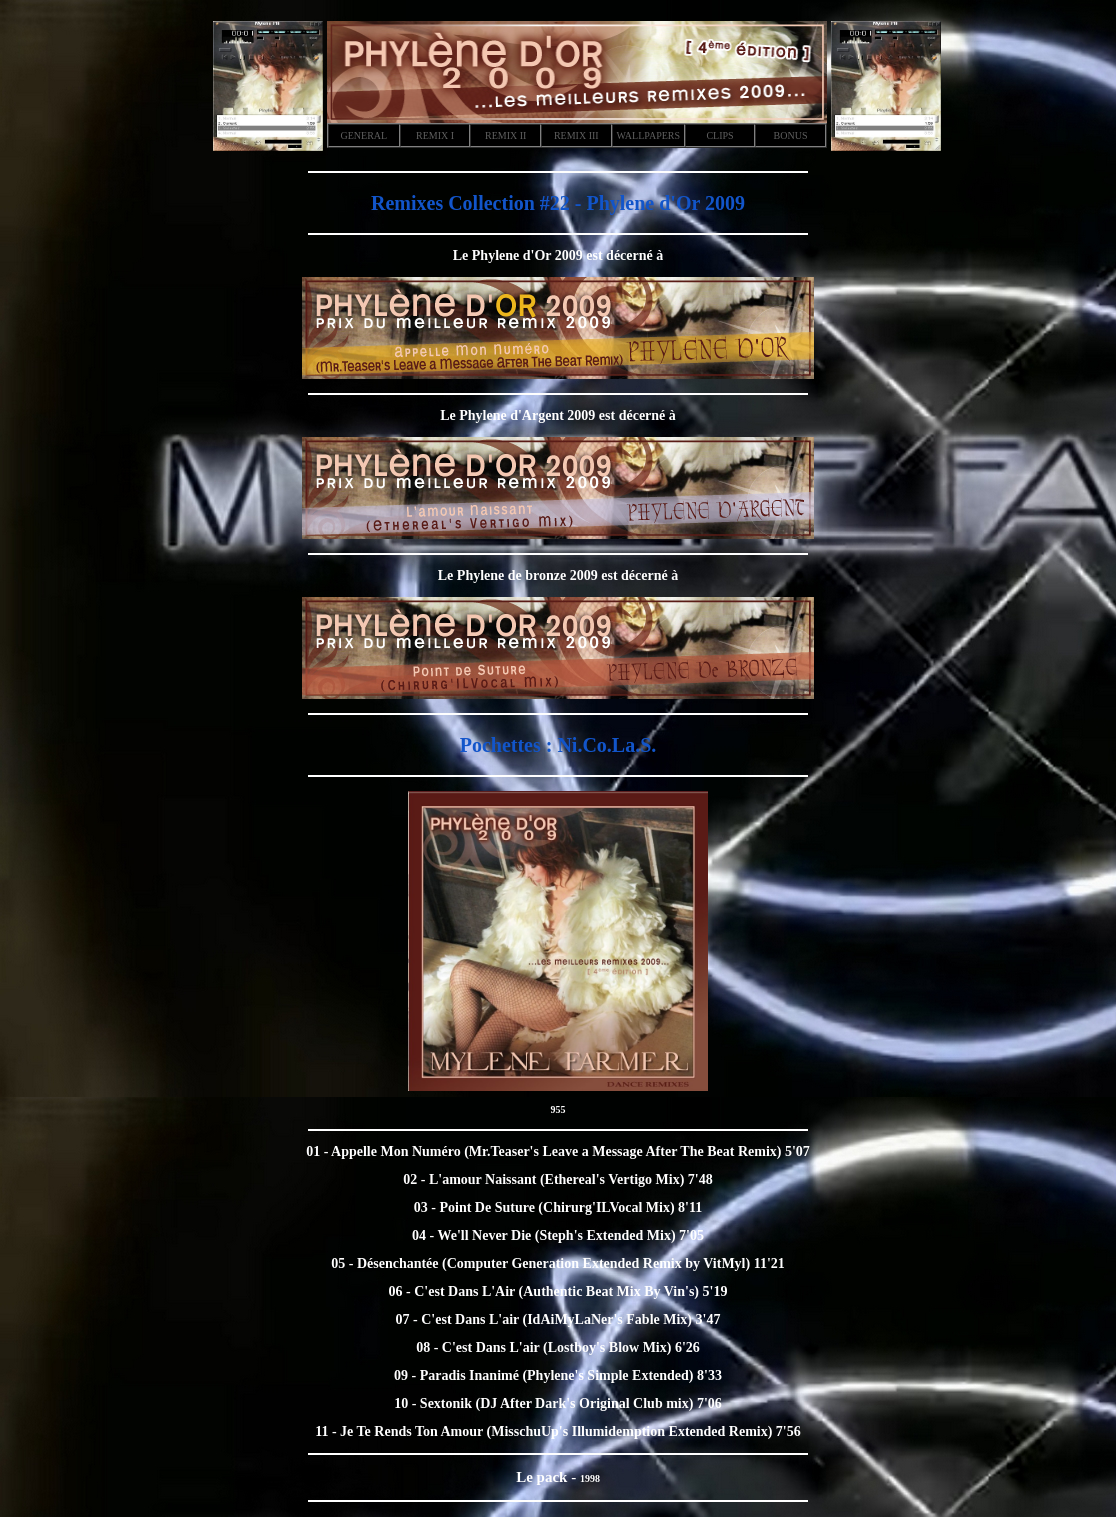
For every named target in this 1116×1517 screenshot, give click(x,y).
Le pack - (548, 1477)
